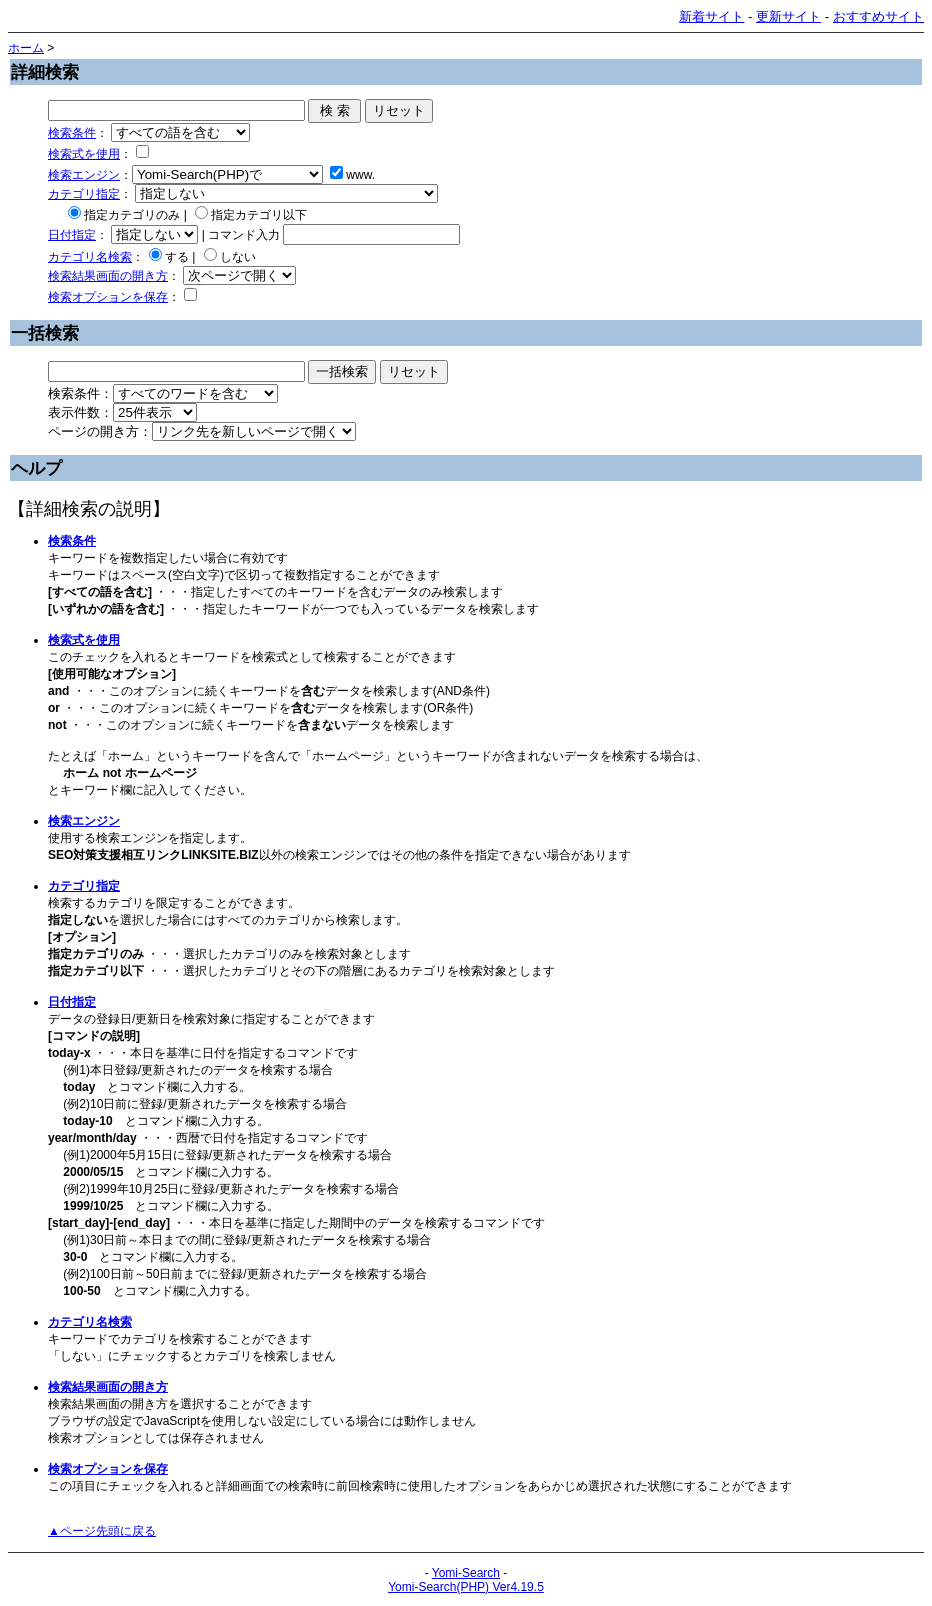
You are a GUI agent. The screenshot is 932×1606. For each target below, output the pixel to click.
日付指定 (72, 235)
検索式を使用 (84, 154)
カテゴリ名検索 (90, 257)
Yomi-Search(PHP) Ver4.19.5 (466, 1587)
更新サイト (788, 16)
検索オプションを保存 (108, 297)
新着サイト (711, 16)
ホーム (26, 48)
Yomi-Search (466, 1573)
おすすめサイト (878, 16)
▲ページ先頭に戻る (102, 1531)
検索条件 (72, 133)
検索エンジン (84, 175)
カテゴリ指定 (84, 194)
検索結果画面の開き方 (108, 276)
